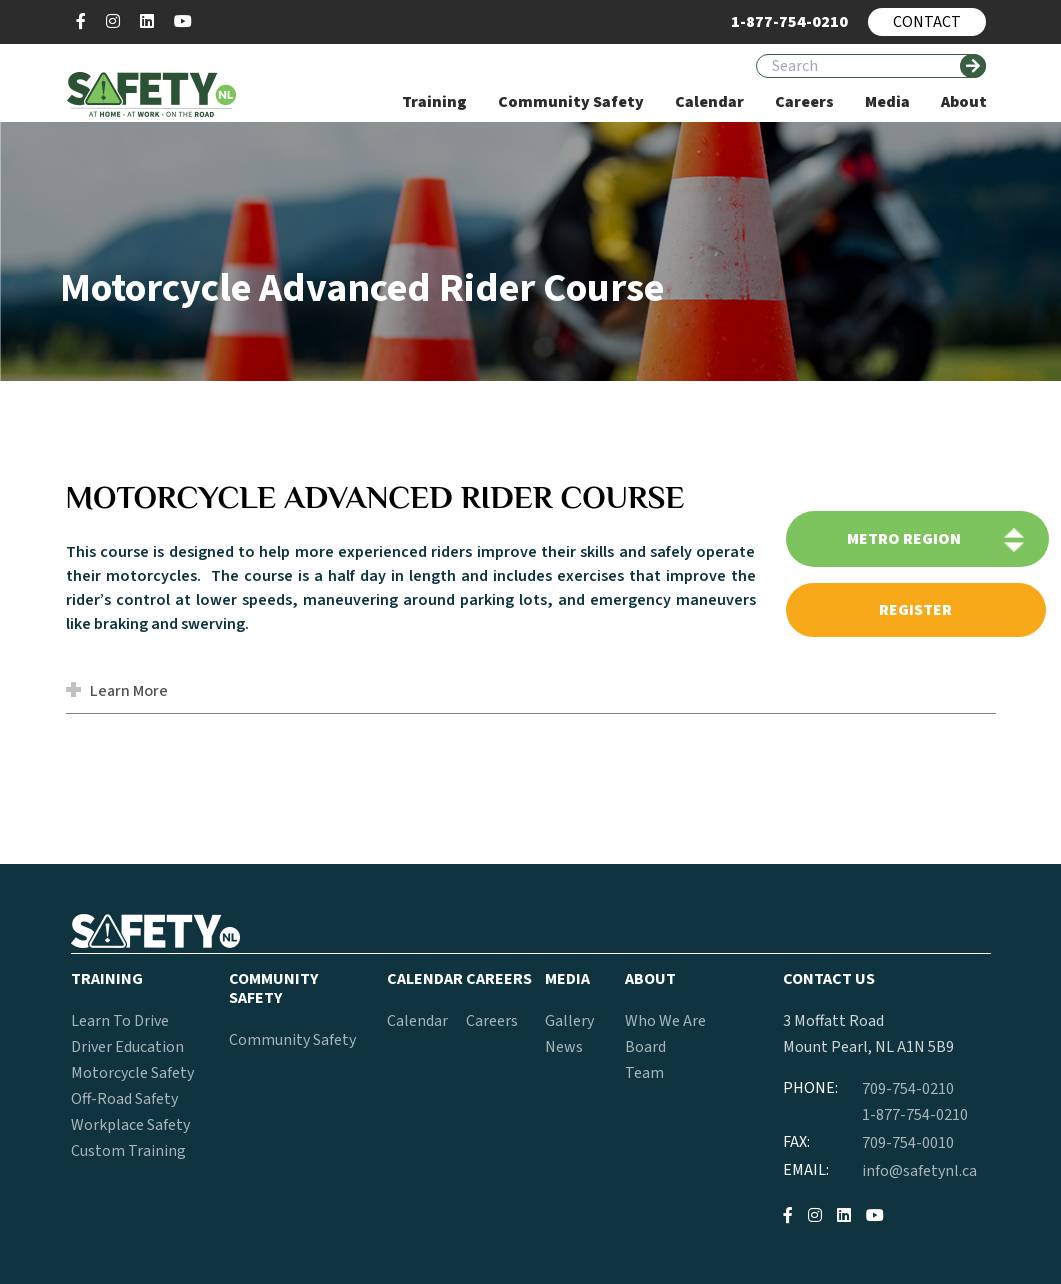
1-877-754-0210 (915, 1115)
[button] (76, 692)
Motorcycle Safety (132, 1073)
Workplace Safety (130, 1125)
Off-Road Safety (124, 1099)
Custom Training (128, 1151)
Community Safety (292, 1040)
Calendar (417, 1021)
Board (645, 1047)
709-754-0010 (908, 1143)
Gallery (569, 1021)
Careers (492, 1021)
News (564, 1047)
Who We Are (665, 1021)
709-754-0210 (908, 1089)
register (915, 610)
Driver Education (127, 1047)
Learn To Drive (120, 1021)
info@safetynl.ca (919, 1171)
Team (644, 1073)
